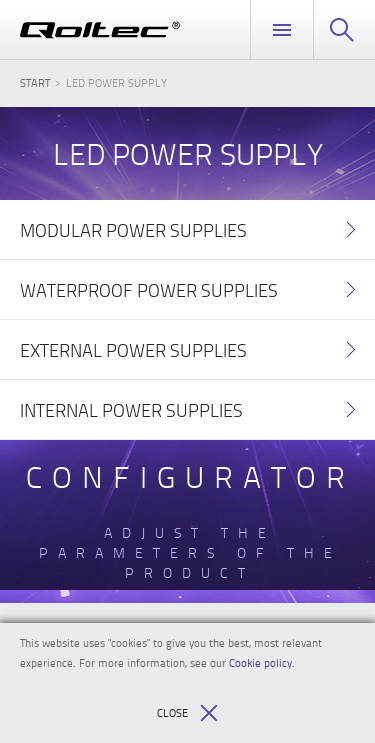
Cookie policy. (262, 662)
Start (35, 82)
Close (187, 712)
